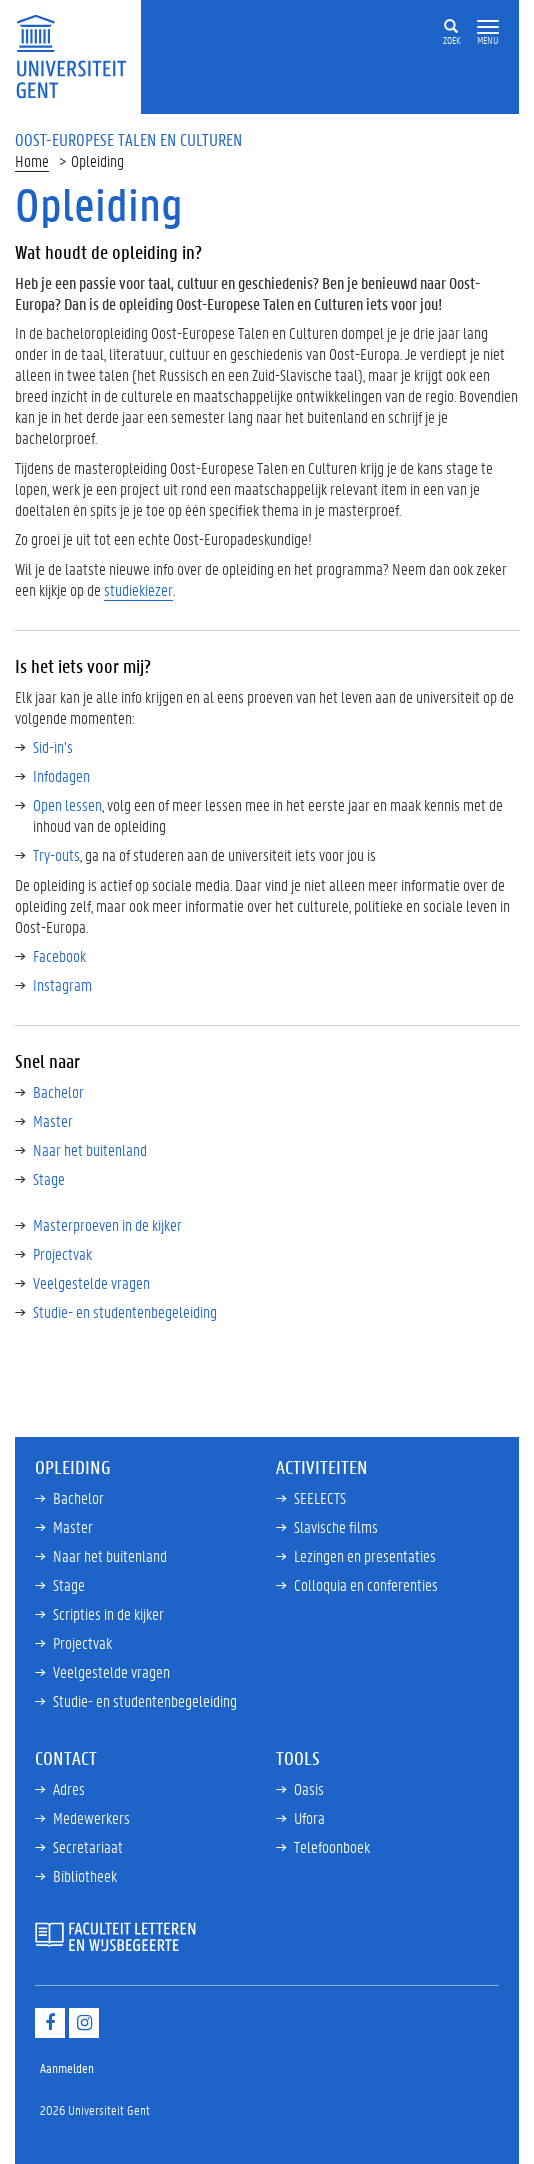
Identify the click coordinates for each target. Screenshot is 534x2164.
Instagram (62, 984)
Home (32, 160)
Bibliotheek (85, 1875)
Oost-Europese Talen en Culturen (128, 139)
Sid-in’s (53, 746)
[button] (488, 27)
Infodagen (61, 775)
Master (53, 1120)
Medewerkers (91, 1817)
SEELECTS (320, 1497)
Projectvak (62, 1253)
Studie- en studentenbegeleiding (125, 1311)
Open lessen (67, 804)
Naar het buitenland (90, 1149)
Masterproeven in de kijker (107, 1224)
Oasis (309, 1788)
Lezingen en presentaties (365, 1555)
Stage (49, 1178)
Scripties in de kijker (108, 1613)
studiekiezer (138, 589)
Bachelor (58, 1091)
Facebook (59, 955)
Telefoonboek (332, 1846)
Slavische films (336, 1526)
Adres (69, 1788)
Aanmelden (67, 2067)
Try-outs (56, 854)
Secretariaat (88, 1846)
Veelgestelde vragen (91, 1282)
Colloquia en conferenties (366, 1584)
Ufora (309, 1817)
